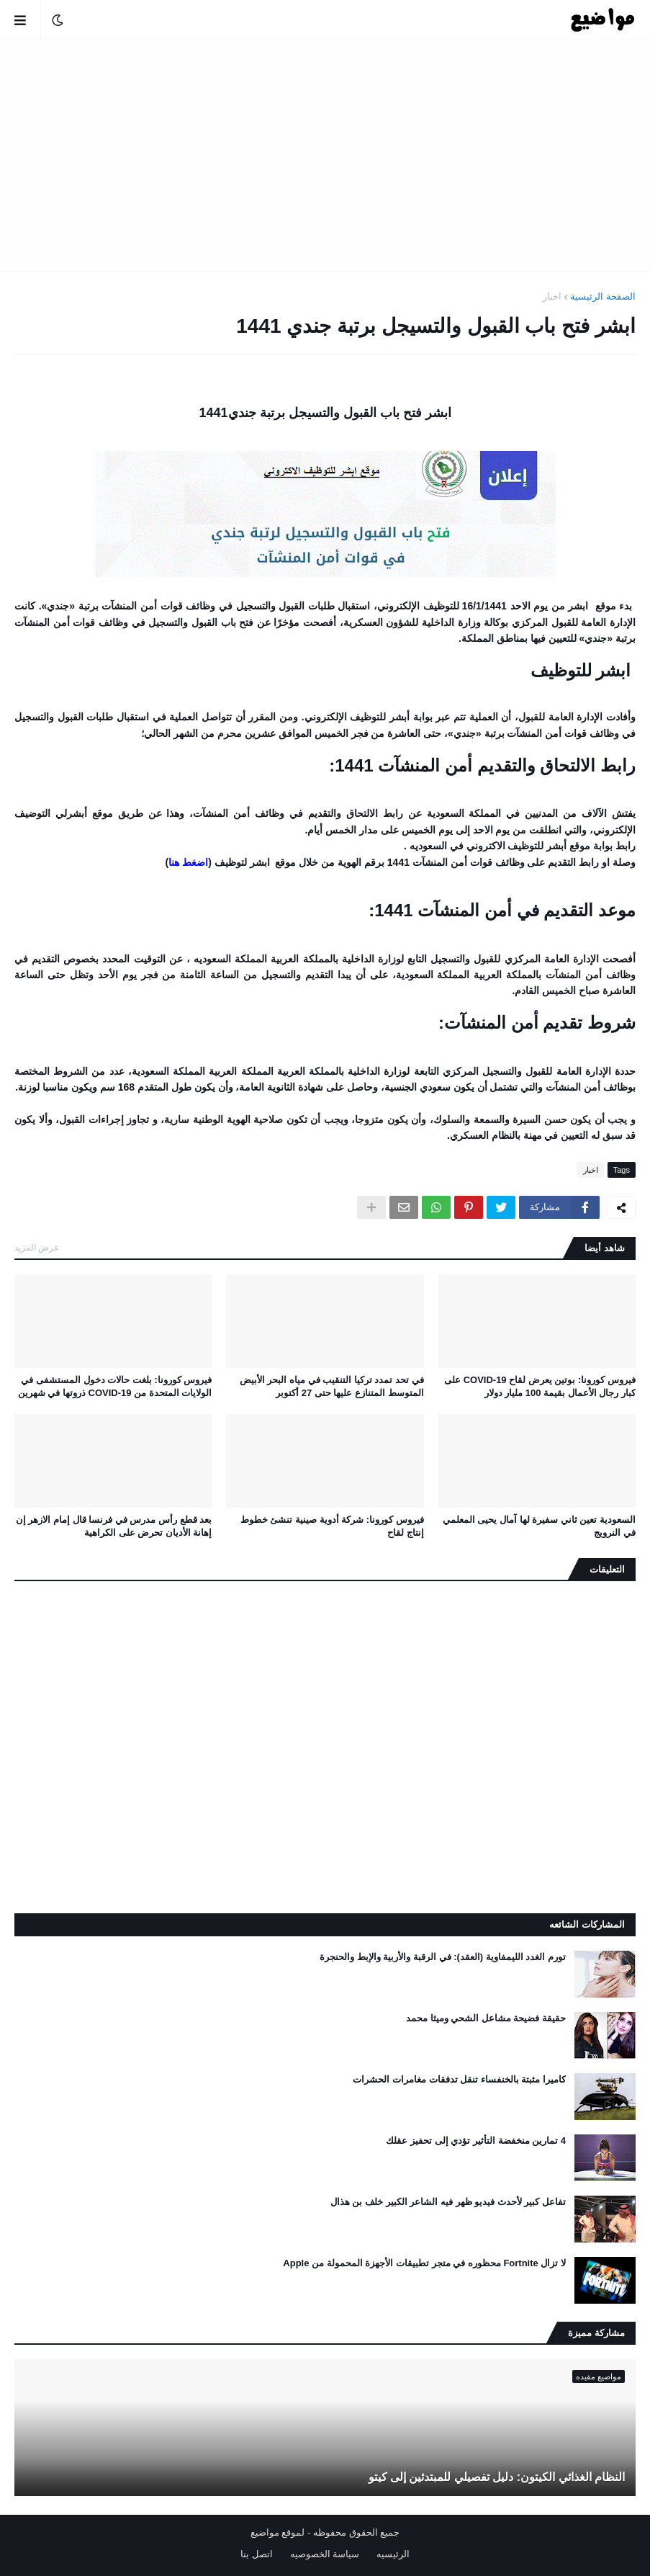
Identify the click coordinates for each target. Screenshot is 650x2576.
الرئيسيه (393, 2554)
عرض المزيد (36, 1248)
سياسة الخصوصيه (325, 2554)
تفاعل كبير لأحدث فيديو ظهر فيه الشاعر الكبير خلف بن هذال (448, 2201)
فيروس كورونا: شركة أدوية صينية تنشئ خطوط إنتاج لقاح (332, 1526)
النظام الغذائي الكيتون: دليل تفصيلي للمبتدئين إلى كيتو (497, 2477)
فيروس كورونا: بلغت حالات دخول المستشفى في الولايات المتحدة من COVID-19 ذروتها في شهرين (115, 1386)
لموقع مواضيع (277, 2532)
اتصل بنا (256, 2554)
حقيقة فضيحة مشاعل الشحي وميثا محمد (486, 2018)
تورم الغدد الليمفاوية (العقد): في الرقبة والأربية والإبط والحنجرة (443, 1956)
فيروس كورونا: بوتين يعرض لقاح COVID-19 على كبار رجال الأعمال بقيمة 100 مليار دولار (540, 1386)
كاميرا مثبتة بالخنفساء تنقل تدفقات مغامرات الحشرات (459, 2079)
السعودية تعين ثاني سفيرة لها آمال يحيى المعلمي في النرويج (539, 1526)
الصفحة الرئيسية (603, 296)
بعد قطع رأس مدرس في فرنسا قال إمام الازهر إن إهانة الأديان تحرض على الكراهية (114, 1526)
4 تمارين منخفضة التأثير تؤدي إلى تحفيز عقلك (476, 2140)
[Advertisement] (325, 155)
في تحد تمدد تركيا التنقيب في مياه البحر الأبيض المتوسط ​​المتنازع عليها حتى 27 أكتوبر (332, 1386)
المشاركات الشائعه (587, 1924)
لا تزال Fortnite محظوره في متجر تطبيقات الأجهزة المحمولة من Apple (424, 2263)
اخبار (552, 296)
